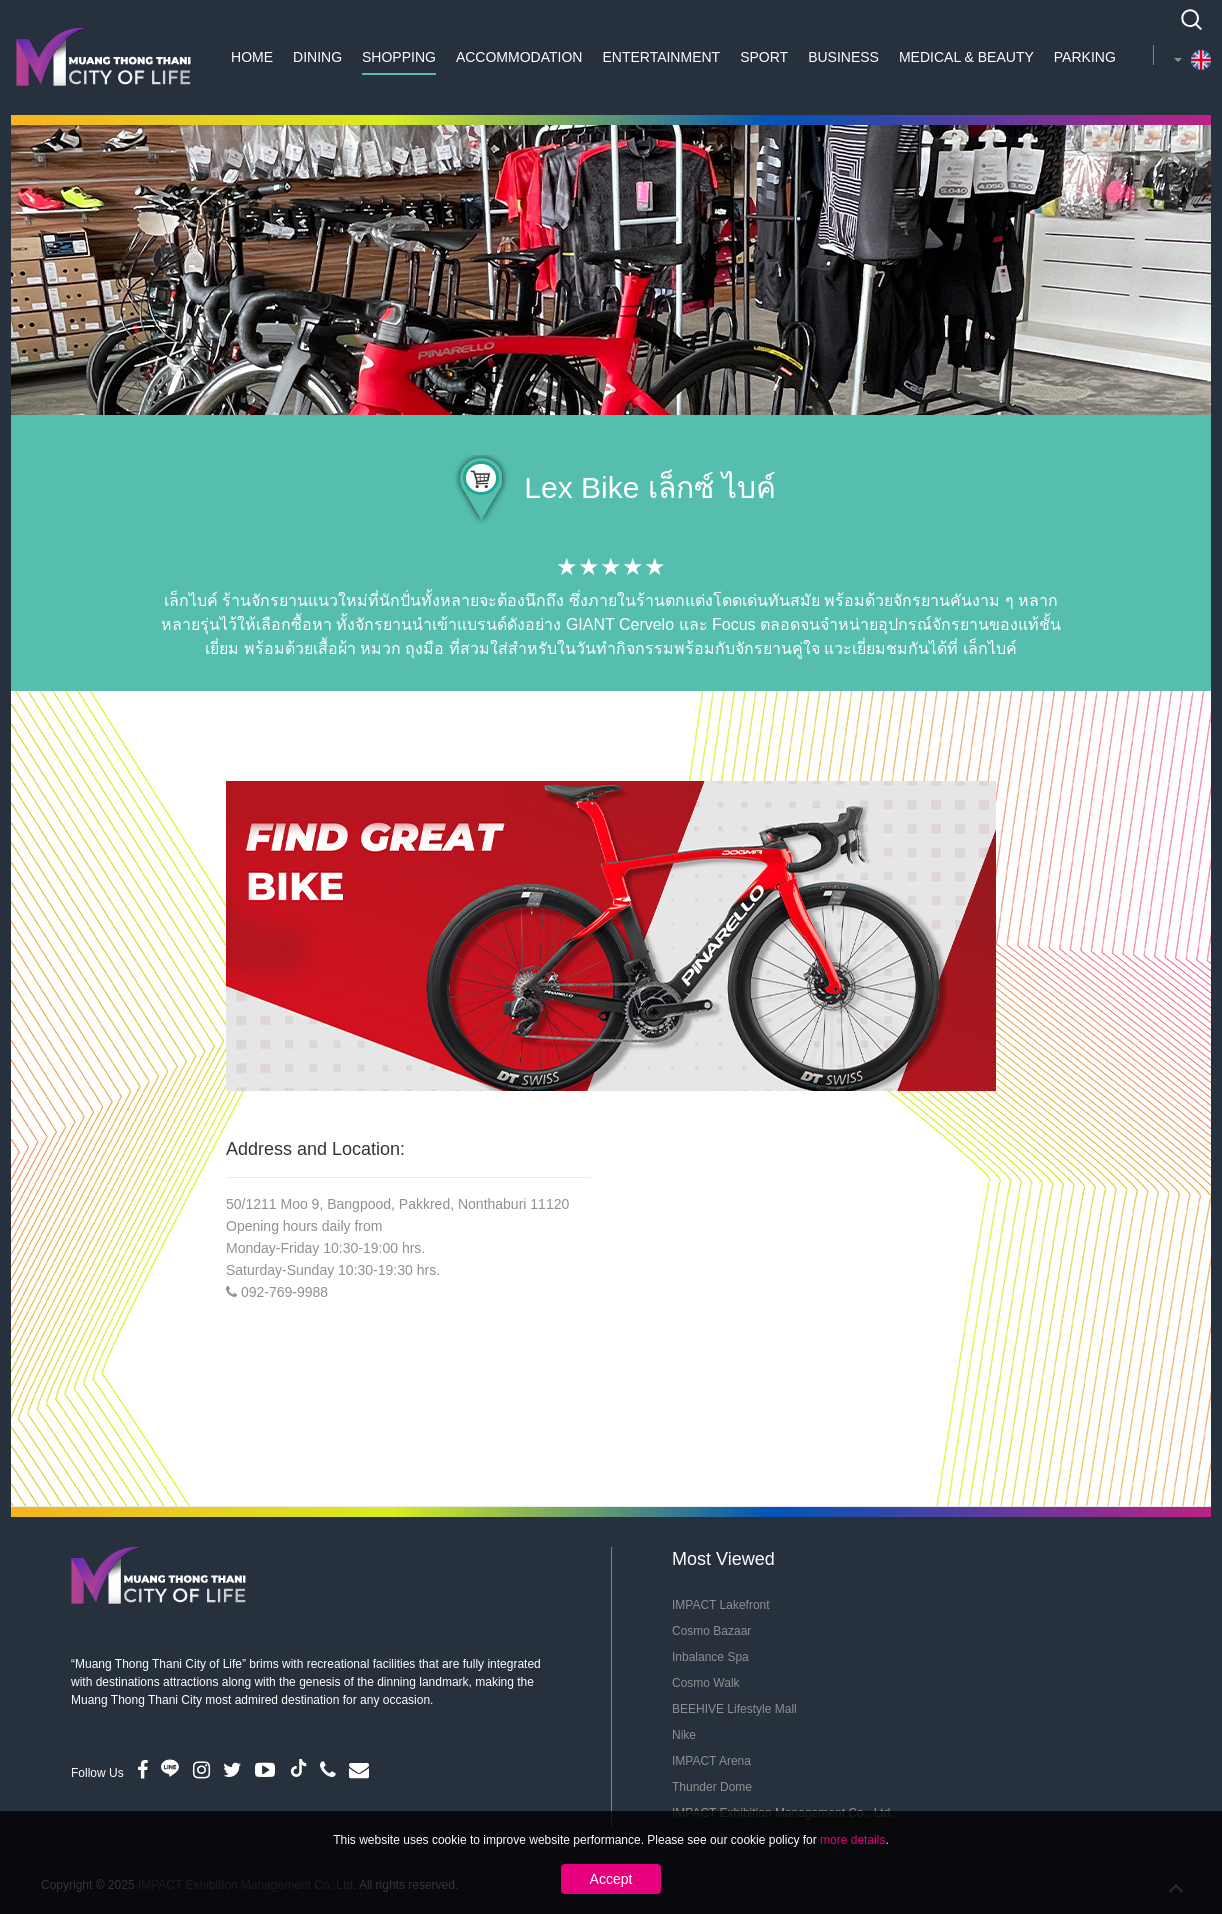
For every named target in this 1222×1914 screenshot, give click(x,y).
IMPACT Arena (711, 1761)
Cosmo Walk (706, 1683)
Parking (1085, 57)
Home (252, 57)
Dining (317, 57)
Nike (684, 1735)
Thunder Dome (712, 1787)
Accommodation (519, 57)
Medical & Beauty (966, 57)
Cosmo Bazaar (711, 1631)
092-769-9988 (284, 1292)
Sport (764, 57)
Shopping (399, 57)
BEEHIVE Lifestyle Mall (734, 1709)
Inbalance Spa (710, 1657)
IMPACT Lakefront (721, 1605)
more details (852, 1840)
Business (843, 57)
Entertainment (661, 57)
